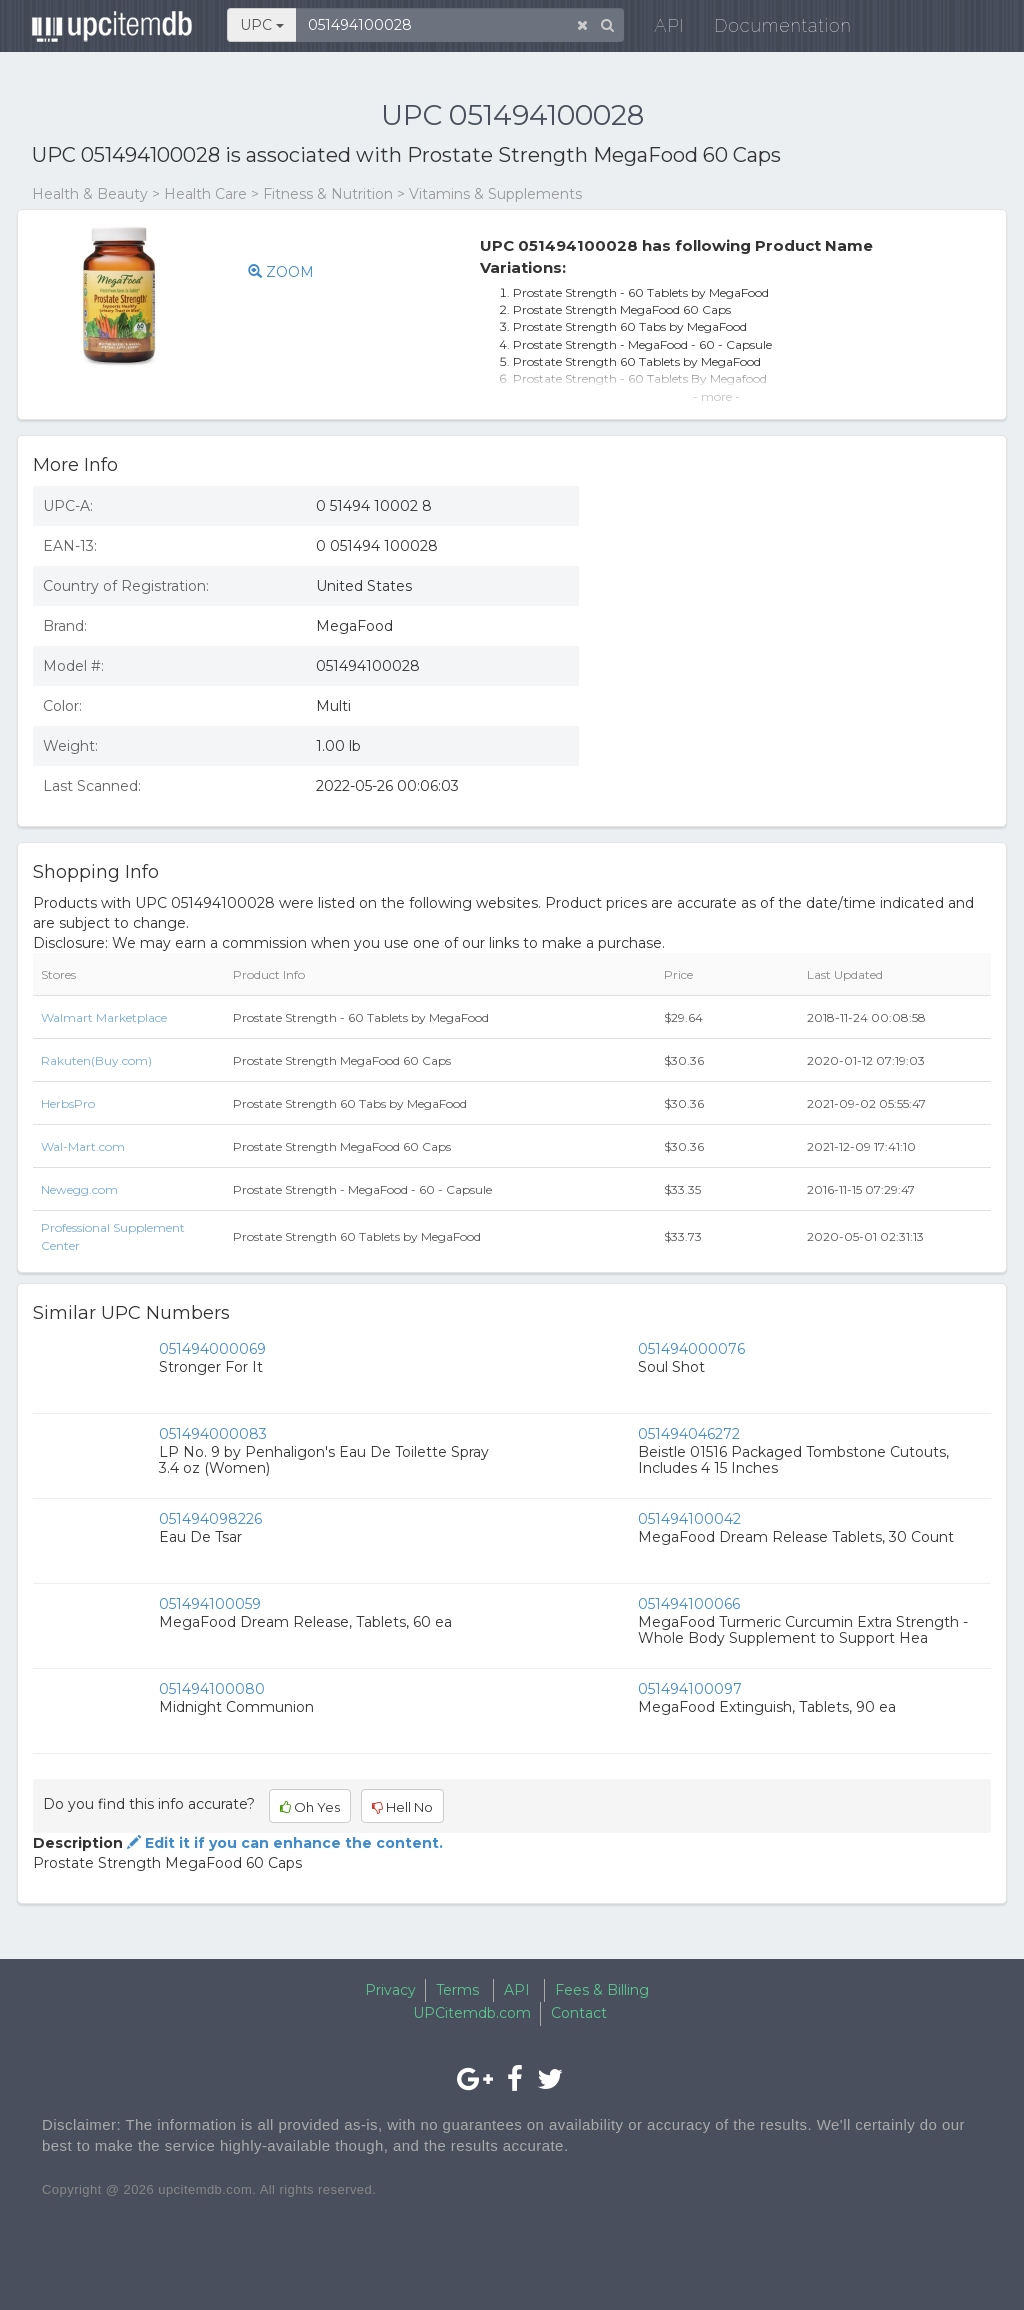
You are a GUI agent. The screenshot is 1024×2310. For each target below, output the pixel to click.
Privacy (390, 1990)
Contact (579, 2013)
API (658, 29)
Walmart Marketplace (104, 1017)
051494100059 (210, 1604)
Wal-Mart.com (83, 1146)
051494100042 (689, 1519)
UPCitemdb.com (472, 2013)
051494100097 (690, 1689)
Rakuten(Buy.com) (96, 1060)
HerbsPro (68, 1103)
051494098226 (210, 1519)
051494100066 (689, 1604)
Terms (457, 1990)
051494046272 (689, 1434)
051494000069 (212, 1349)
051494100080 (212, 1689)
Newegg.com (79, 1189)
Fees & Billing (602, 1990)
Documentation (771, 29)
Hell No (402, 1807)
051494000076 (691, 1349)
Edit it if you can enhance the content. (283, 1843)
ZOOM (281, 272)
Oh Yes (310, 1807)
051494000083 (213, 1434)
